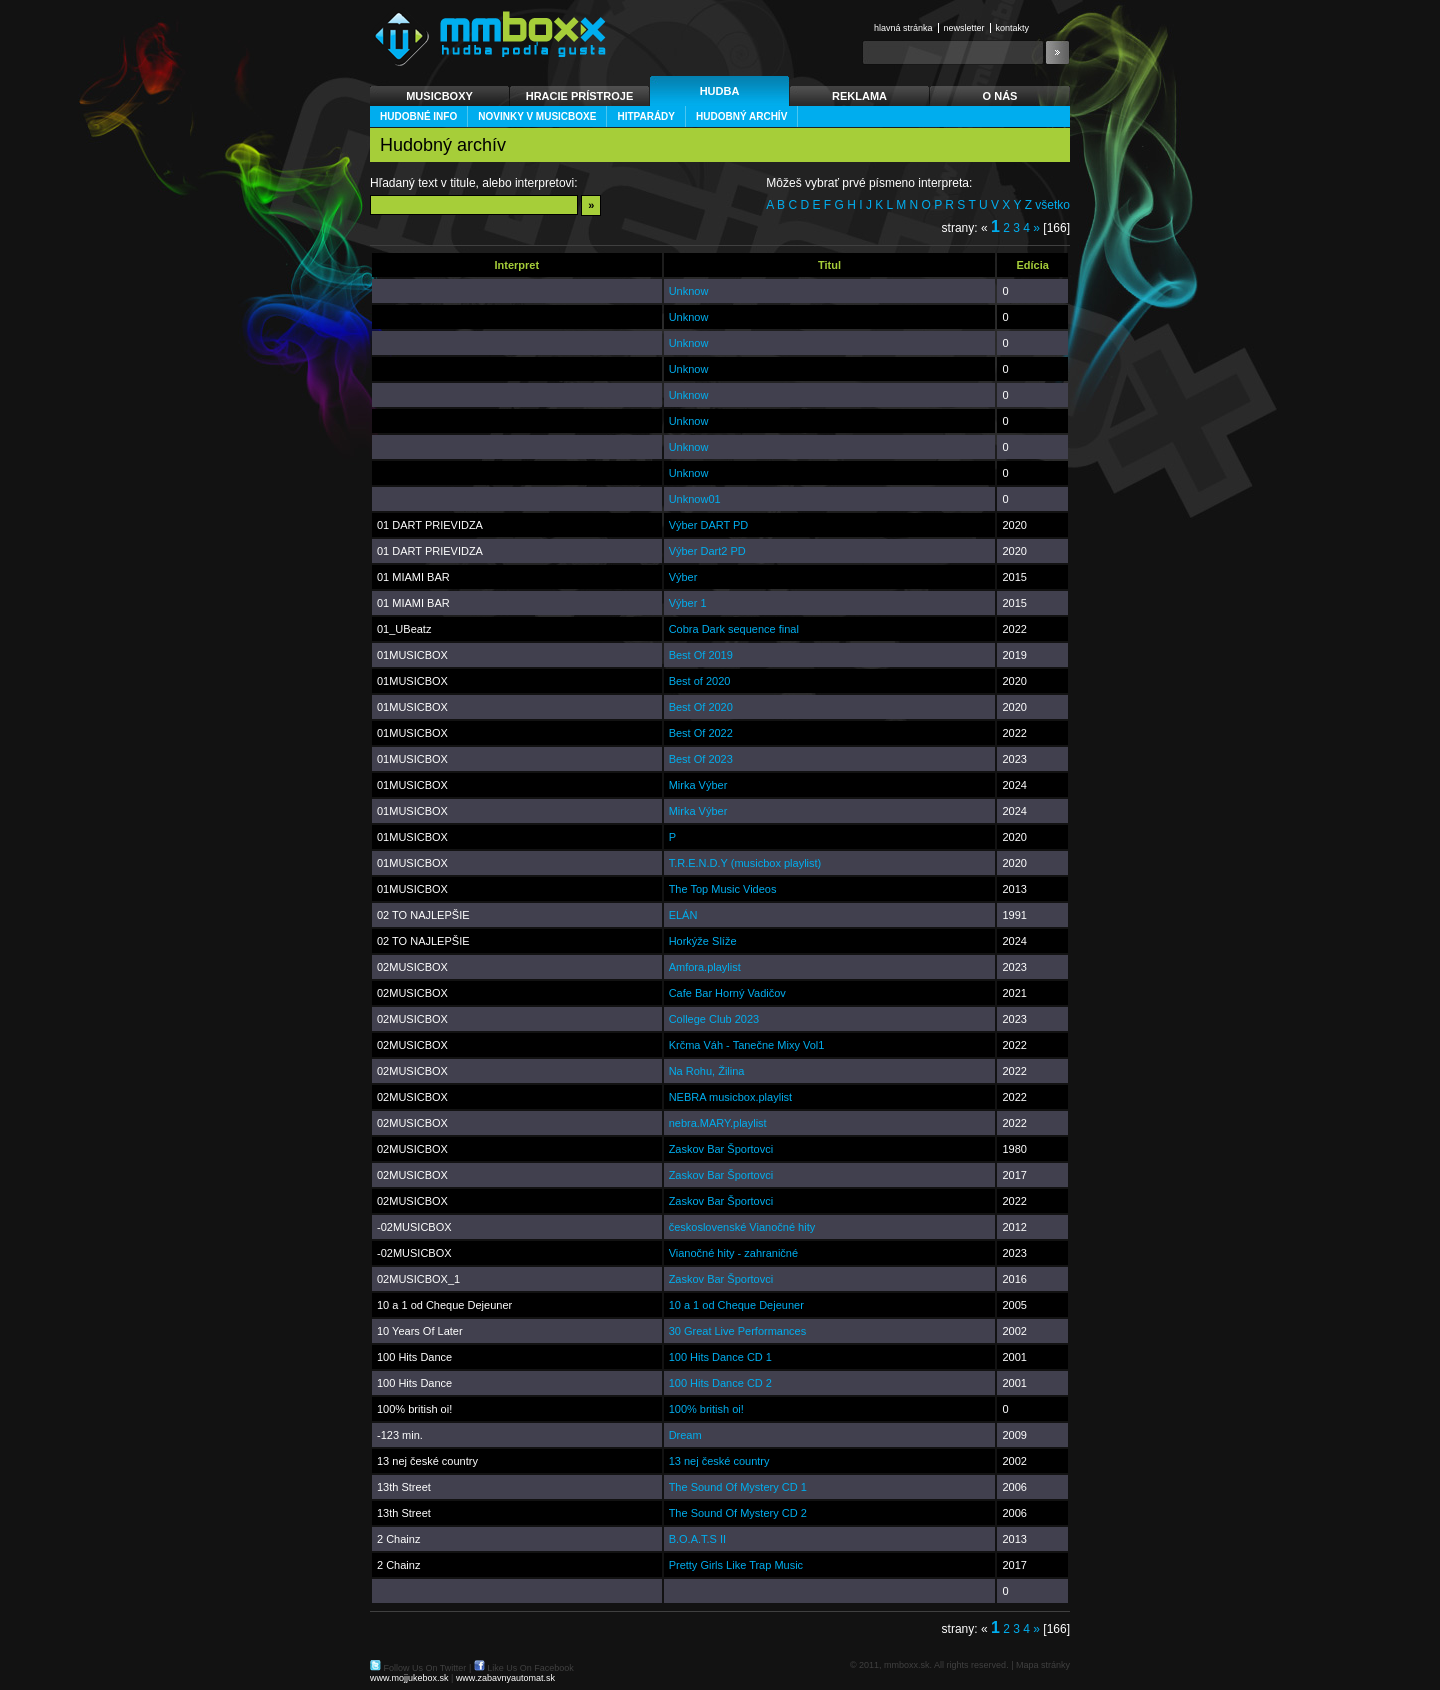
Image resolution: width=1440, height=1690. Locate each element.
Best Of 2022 (701, 733)
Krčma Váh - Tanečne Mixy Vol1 (747, 1045)
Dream (685, 1435)
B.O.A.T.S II (697, 1539)
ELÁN (683, 915)
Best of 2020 (700, 681)
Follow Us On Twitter (425, 1668)
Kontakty (1013, 28)
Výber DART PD (709, 525)
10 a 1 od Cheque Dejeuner (736, 1305)
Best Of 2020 (701, 707)
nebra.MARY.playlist (718, 1123)
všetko (1052, 205)
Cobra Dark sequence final (734, 629)
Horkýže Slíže (703, 941)
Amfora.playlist (705, 967)
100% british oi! (706, 1409)
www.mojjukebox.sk (409, 1678)
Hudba (720, 91)
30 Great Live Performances (738, 1331)
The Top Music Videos (723, 889)
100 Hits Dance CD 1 (720, 1357)
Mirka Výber (698, 785)
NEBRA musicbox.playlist (731, 1097)
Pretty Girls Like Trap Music (736, 1565)
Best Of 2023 (701, 759)
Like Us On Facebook (530, 1668)
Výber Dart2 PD (707, 551)
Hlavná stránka (903, 28)
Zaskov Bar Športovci (721, 1149)
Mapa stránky (1043, 1665)
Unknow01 (695, 499)
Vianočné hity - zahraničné (733, 1253)
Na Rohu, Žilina (707, 1071)
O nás (1000, 96)
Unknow (689, 291)
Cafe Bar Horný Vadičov (727, 993)
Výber (683, 577)
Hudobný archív (741, 116)
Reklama (859, 96)
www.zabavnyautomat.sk (505, 1678)
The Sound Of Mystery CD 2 (738, 1513)
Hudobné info (418, 116)
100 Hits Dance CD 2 (720, 1383)
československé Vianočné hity (742, 1227)
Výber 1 (688, 603)
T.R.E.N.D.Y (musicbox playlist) (745, 863)
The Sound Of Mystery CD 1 (738, 1487)
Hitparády (646, 116)
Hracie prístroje (580, 96)
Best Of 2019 (701, 655)
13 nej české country (719, 1461)
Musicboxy (439, 96)
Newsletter (964, 28)
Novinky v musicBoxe (537, 116)
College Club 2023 (714, 1019)
